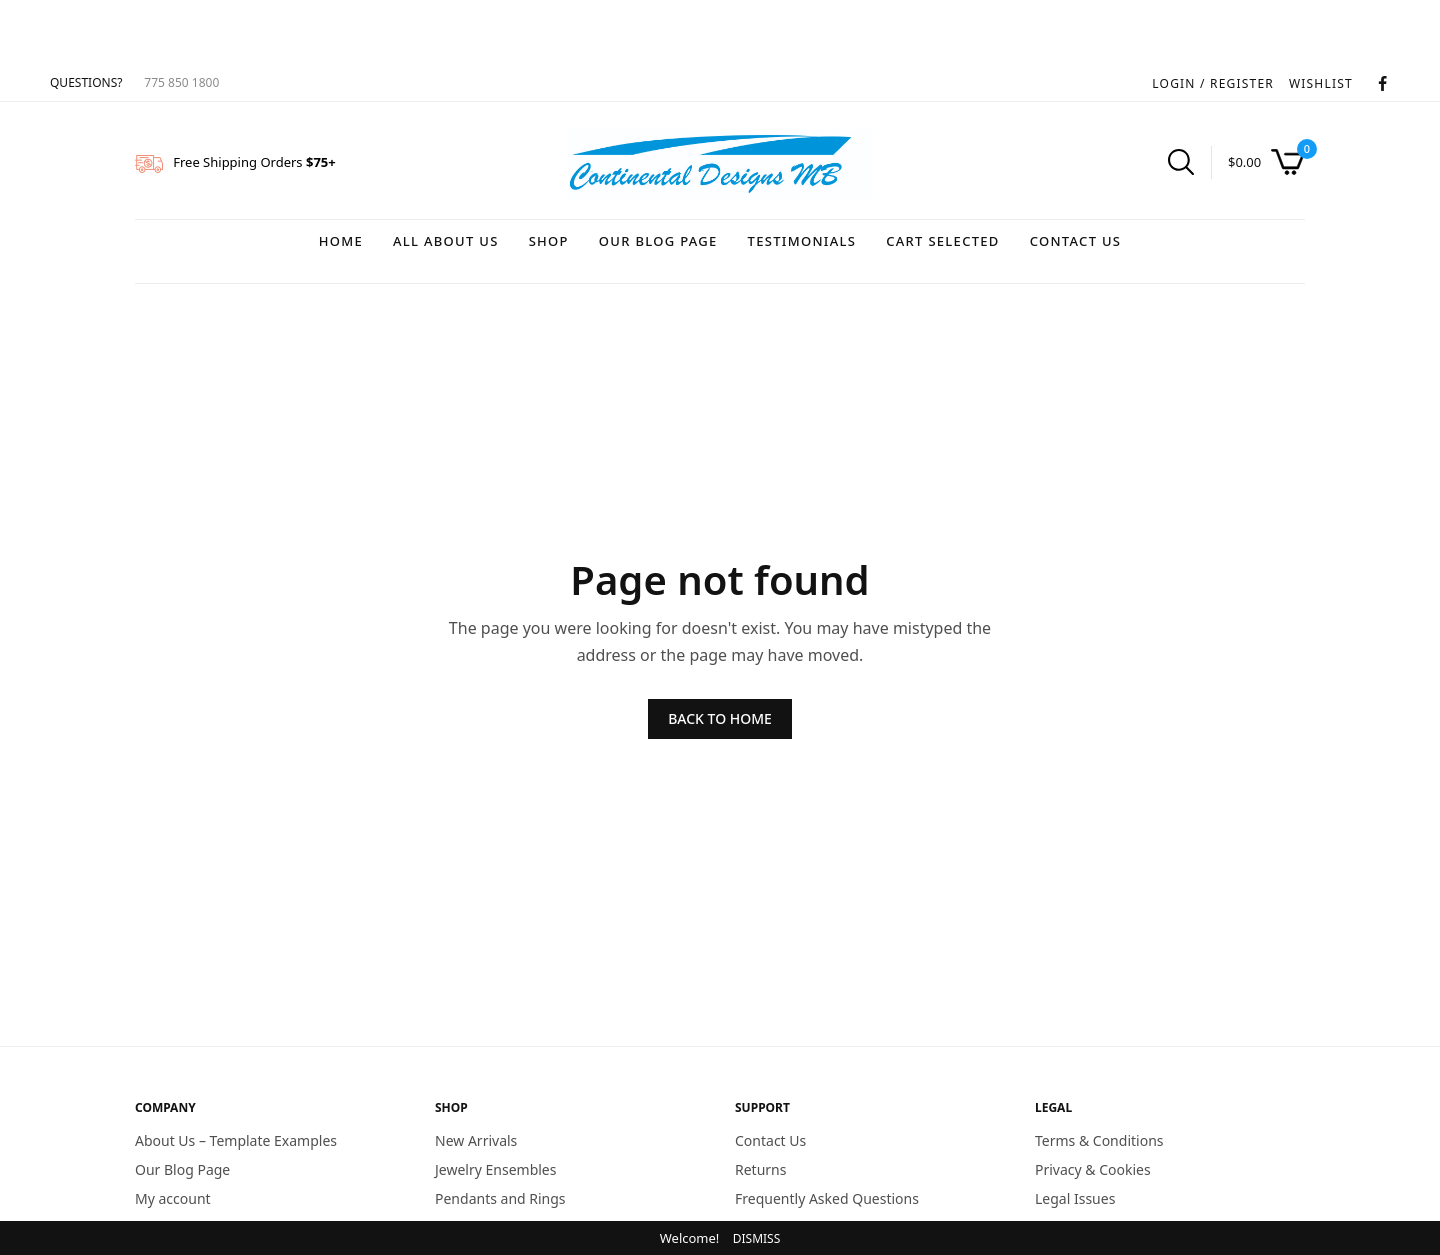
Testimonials (802, 241)
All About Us (446, 241)
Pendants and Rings (500, 1197)
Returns (760, 1168)
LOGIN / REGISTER (1213, 83)
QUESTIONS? (86, 82)
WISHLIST (1321, 83)
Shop (549, 241)
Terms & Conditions (1099, 1140)
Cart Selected (942, 241)
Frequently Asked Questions (827, 1197)
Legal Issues (1075, 1197)
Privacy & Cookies (1093, 1168)
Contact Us (1076, 241)
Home (341, 241)
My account (173, 1197)
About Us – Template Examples (236, 1140)
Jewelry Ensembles (495, 1168)
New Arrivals (476, 1140)
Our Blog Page (658, 241)
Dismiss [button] (757, 1238)
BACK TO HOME (720, 718)
